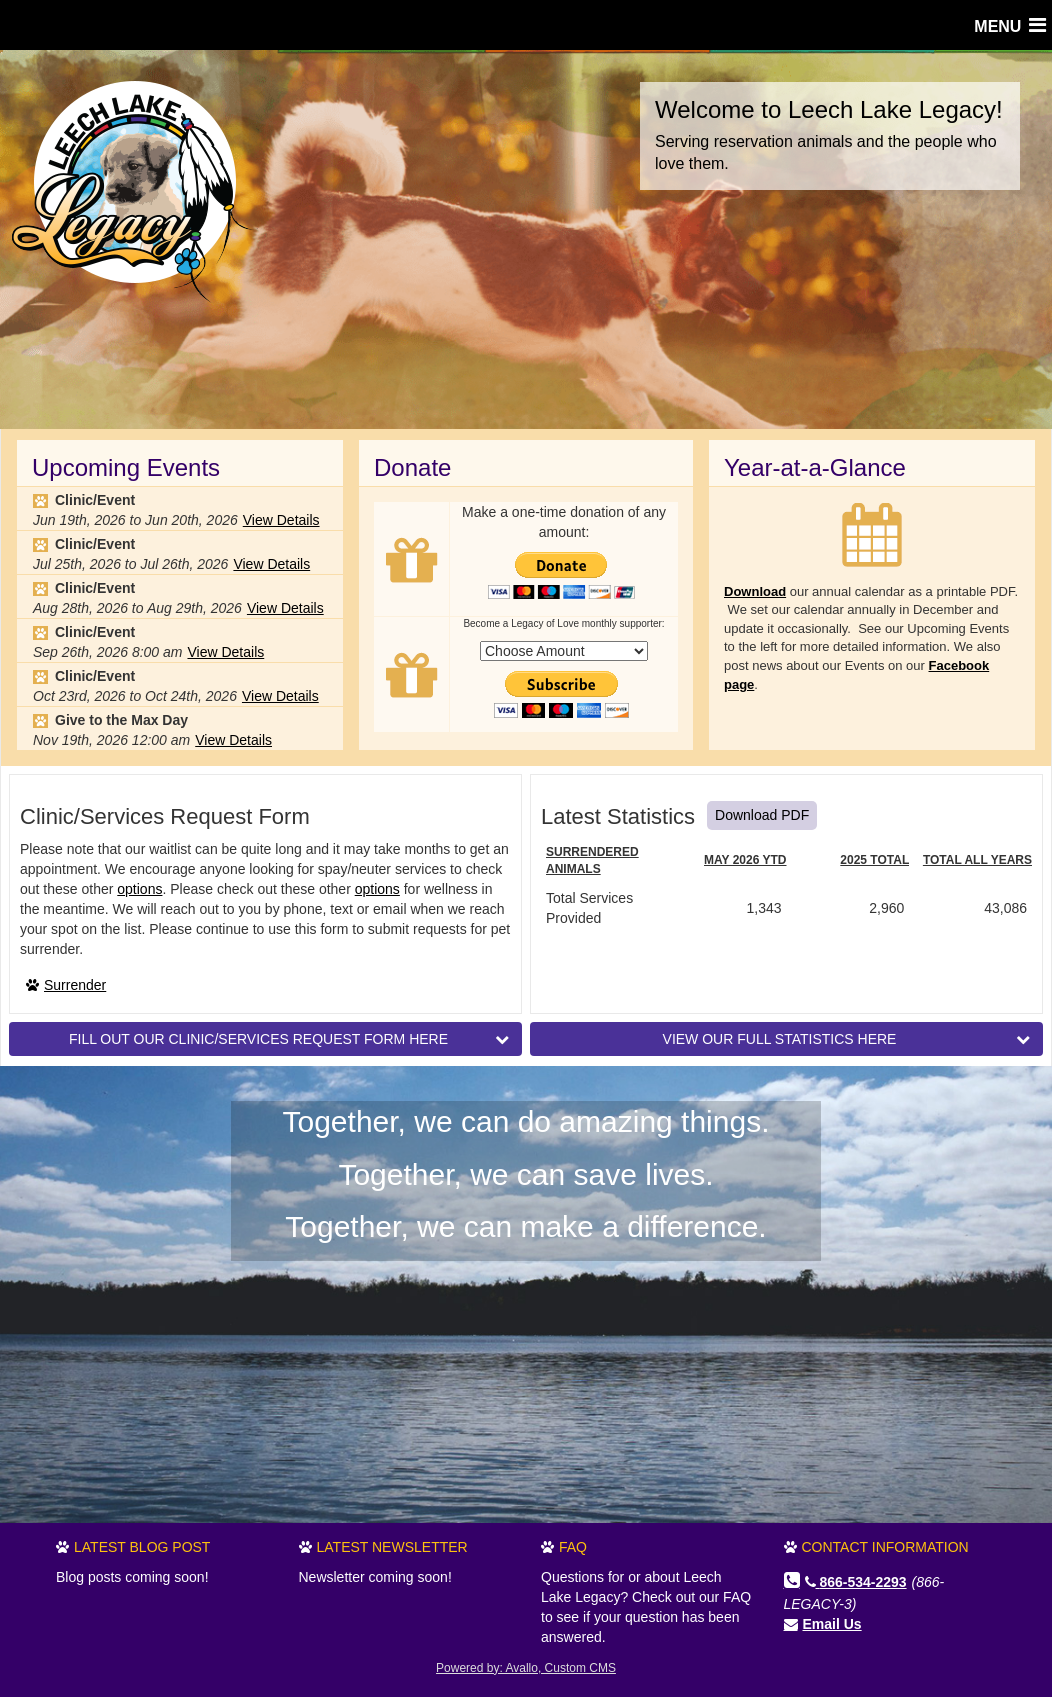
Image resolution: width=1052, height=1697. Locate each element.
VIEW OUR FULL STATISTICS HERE (846, 1038)
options (139, 889)
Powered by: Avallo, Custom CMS (526, 1668)
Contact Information (885, 1547)
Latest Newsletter (392, 1547)
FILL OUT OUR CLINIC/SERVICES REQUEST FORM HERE (289, 1038)
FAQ (573, 1547)
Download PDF (762, 815)
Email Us (832, 1624)
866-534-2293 (856, 1582)
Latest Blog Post (142, 1547)
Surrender (75, 985)
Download (755, 591)
